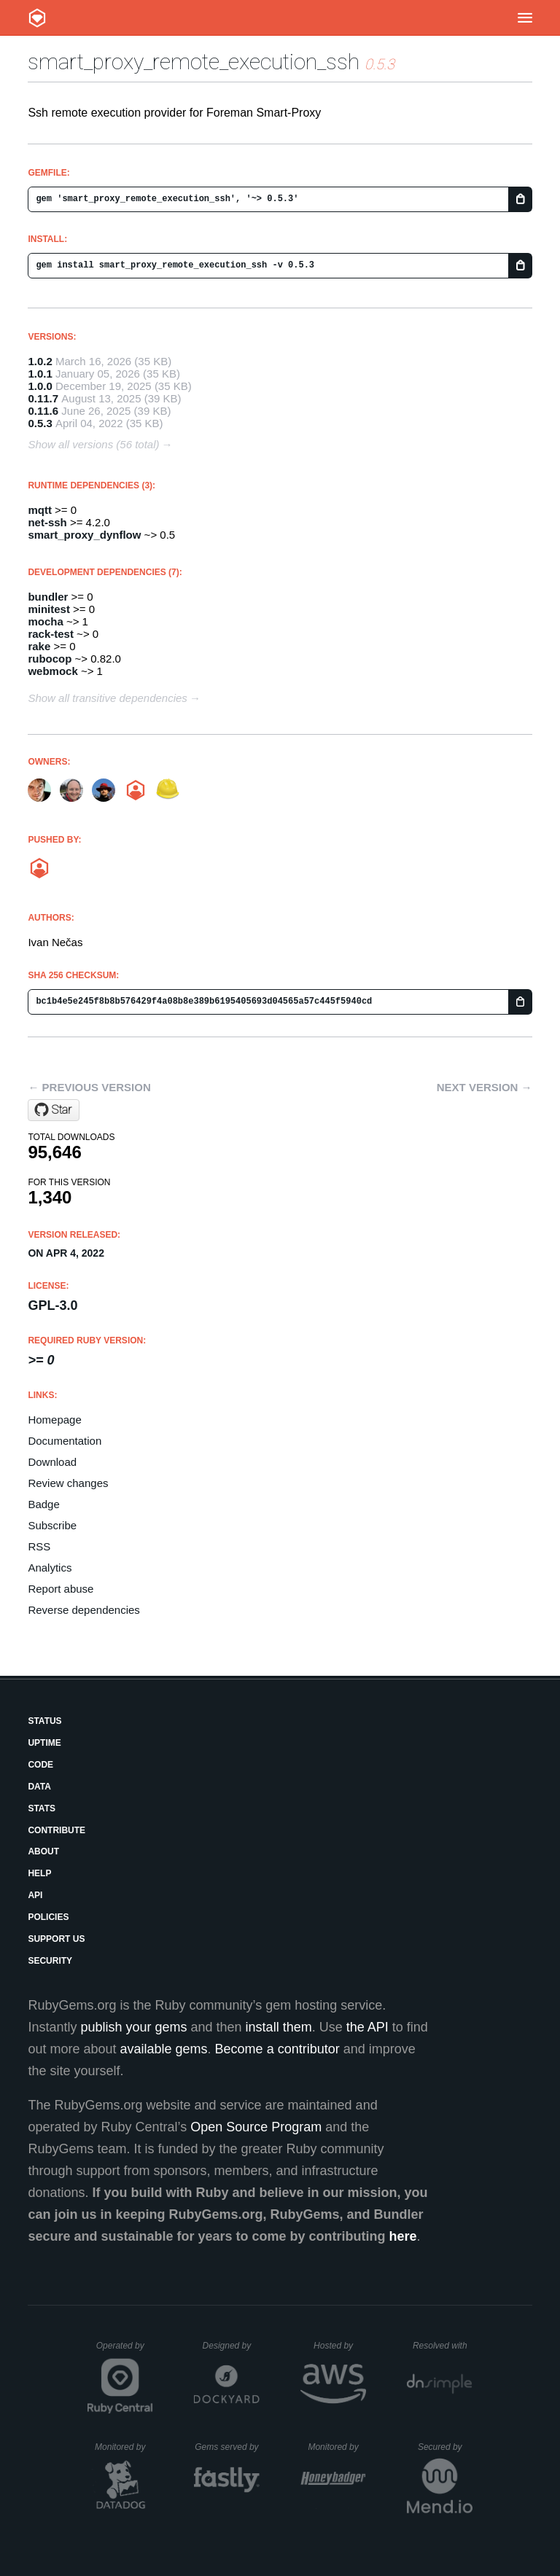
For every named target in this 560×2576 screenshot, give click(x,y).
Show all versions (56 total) (93, 444)
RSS (39, 1546)
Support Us (56, 1939)
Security (50, 1961)
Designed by (231, 2346)
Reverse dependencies (83, 1610)
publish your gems (133, 2027)
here (403, 2236)
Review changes (68, 1483)
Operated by (124, 2351)
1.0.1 (40, 373)
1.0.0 (40, 386)
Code (40, 1765)
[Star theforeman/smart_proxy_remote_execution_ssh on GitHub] (53, 1110)
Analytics (49, 1567)
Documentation (64, 1441)
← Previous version (89, 1087)
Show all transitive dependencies (107, 698)
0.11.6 (43, 411)
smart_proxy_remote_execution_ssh (193, 61)
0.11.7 (43, 398)
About (43, 1851)
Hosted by (340, 2346)
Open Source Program (256, 2127)
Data (39, 1786)
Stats (41, 1808)
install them (279, 2027)
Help (39, 1873)
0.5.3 (40, 423)
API (35, 1895)
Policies (48, 1917)
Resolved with (442, 2346)
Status (44, 1721)
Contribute (56, 1830)
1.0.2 (40, 361)
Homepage (54, 1419)
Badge (43, 1504)
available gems (164, 2049)
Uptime (44, 1743)
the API (367, 2027)
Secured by (445, 2447)
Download (52, 1462)
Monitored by (124, 2447)
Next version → (484, 1087)
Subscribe (52, 1525)
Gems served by (227, 2447)
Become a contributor (277, 2049)
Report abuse (60, 1588)
